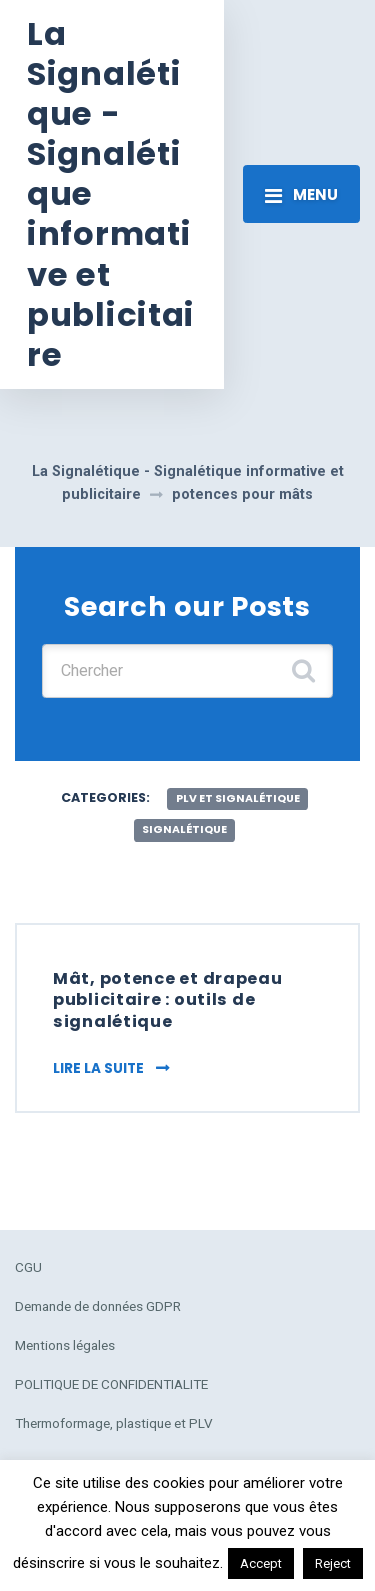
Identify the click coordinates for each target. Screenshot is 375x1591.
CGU (28, 1267)
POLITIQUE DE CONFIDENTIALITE (111, 1384)
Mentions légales (65, 1345)
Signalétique (184, 829)
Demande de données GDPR (98, 1306)
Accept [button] (261, 1563)
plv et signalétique (238, 798)
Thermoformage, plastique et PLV (114, 1423)
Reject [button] (333, 1563)
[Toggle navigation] (301, 194)
